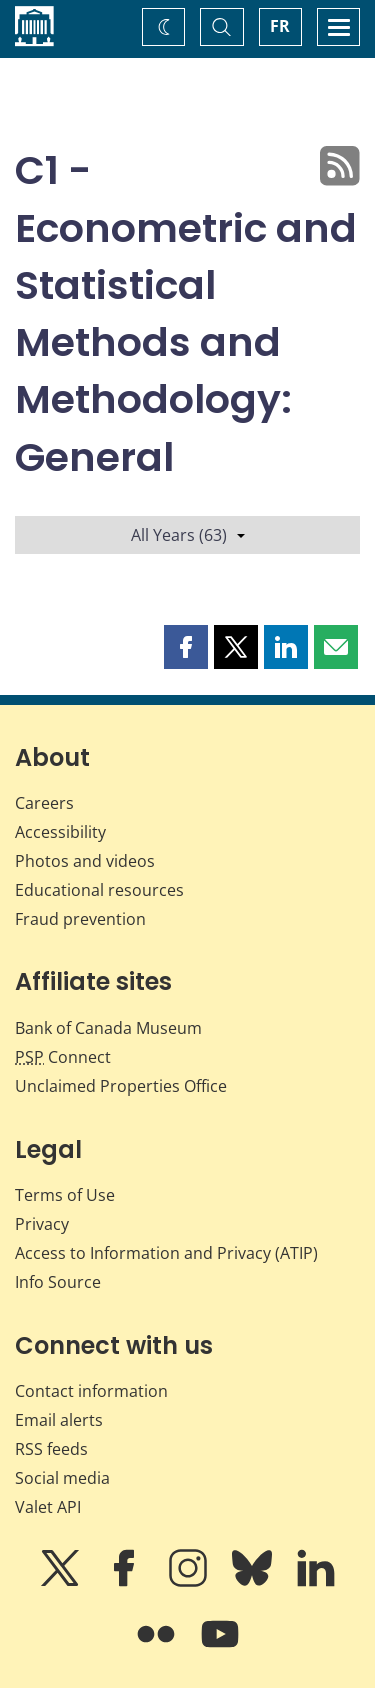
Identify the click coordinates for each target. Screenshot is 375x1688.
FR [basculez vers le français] (280, 26)
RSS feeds (51, 1449)
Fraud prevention (80, 919)
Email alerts (59, 1420)
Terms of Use (65, 1195)
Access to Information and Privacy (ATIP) (166, 1253)
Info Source (58, 1282)
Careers (44, 803)
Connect (63, 1057)
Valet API (48, 1507)
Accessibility (60, 832)
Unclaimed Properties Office (121, 1086)
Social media (62, 1478)
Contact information (91, 1391)
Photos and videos (85, 861)
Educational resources (99, 890)
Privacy (42, 1224)
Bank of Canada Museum (108, 1028)
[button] (186, 647)
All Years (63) (188, 535)
